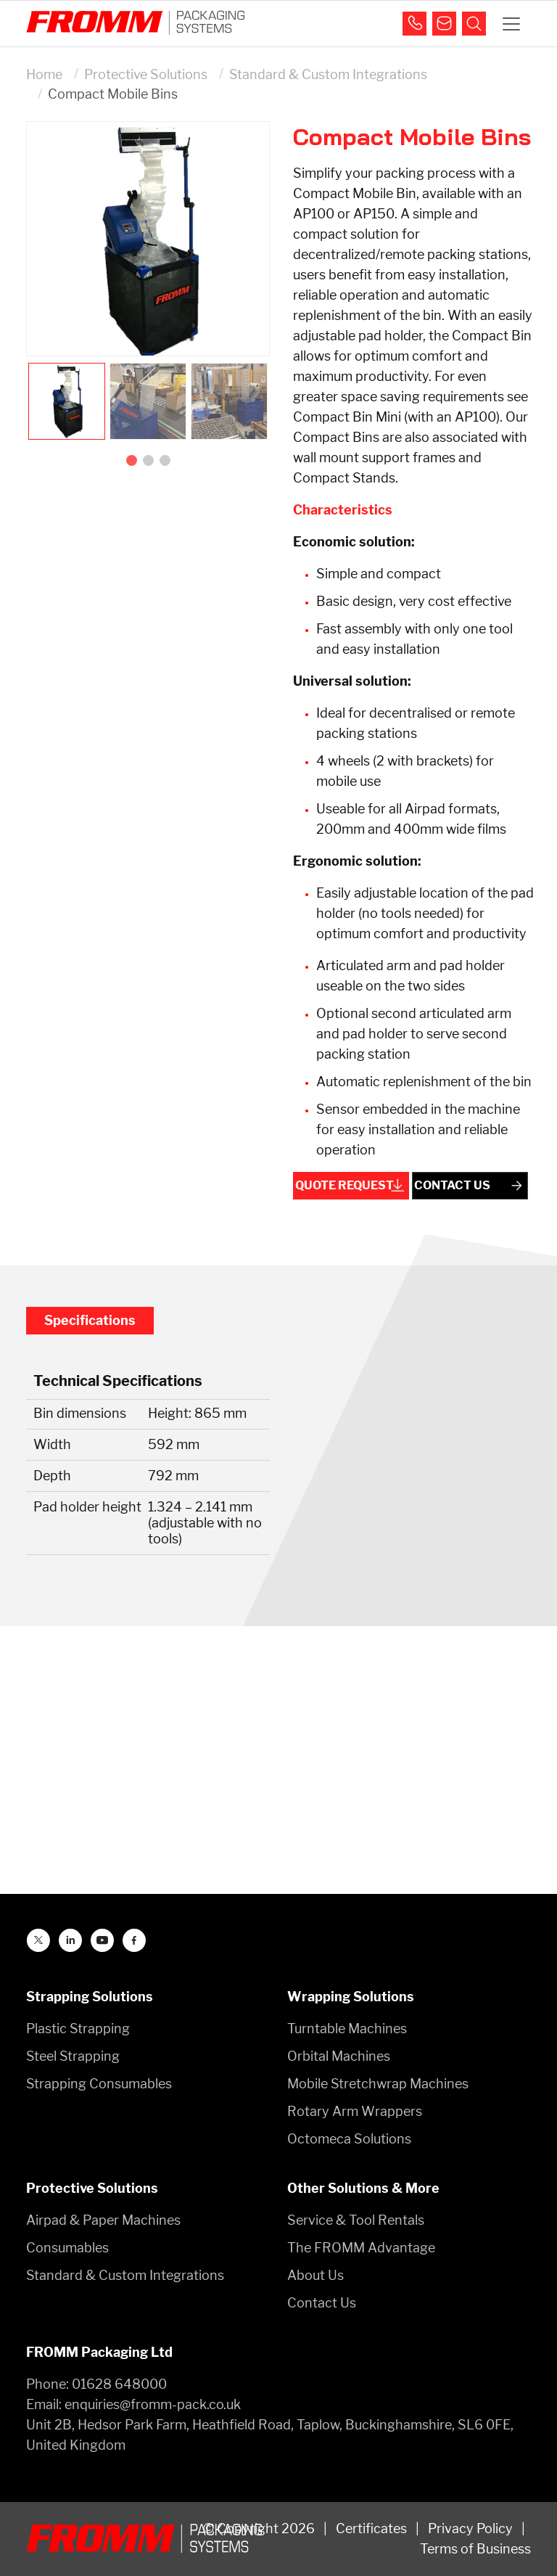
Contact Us (321, 2302)
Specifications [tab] (90, 1320)
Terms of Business (475, 2548)
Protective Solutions (145, 74)
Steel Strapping (73, 2056)
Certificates (371, 2528)
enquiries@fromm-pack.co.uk (153, 2404)
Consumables (67, 2247)
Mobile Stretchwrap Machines (378, 2083)
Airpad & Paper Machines (103, 2220)
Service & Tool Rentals (355, 2220)
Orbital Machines (338, 2056)
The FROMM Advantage (361, 2247)
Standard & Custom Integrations (328, 74)
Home (44, 74)
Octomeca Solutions (349, 2138)
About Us (315, 2275)
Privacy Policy (470, 2528)
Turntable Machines (347, 2028)
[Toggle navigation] (511, 24)
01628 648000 (119, 2384)
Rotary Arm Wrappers (354, 2111)
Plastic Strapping (78, 2028)
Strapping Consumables (99, 2083)
